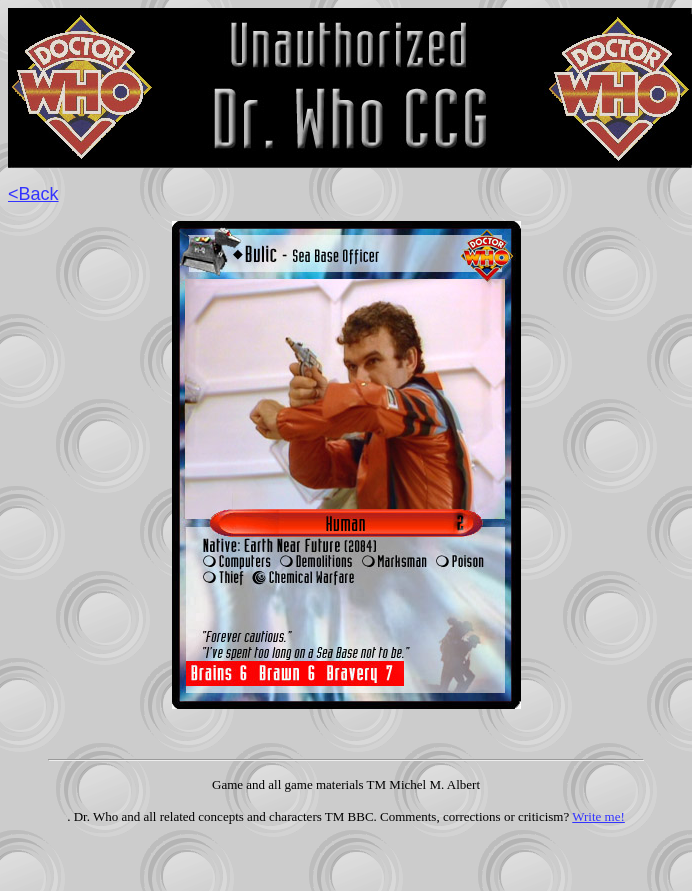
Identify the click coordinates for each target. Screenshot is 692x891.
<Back (33, 194)
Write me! (598, 816)
